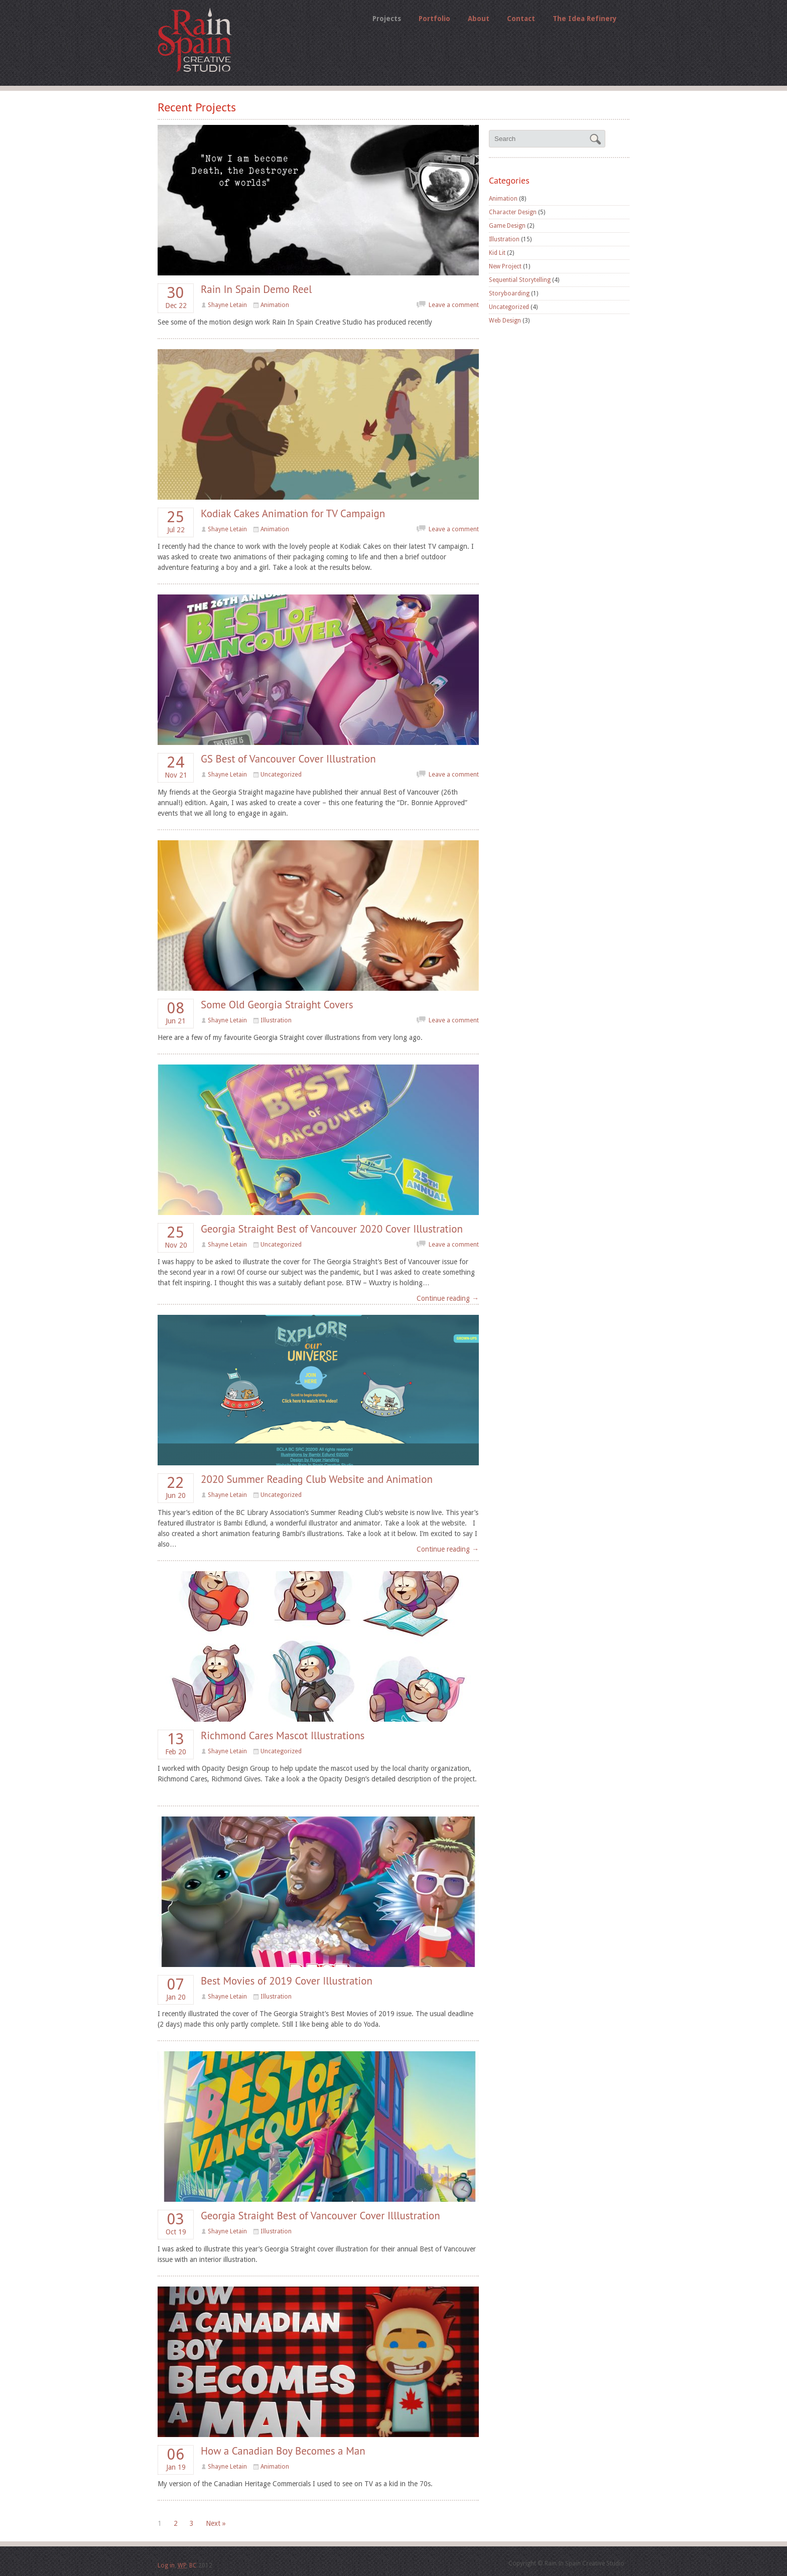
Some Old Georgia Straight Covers (277, 1004)
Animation (274, 305)
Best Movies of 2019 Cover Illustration (286, 1981)
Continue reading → (448, 1298)
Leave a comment (454, 305)
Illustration (276, 1020)
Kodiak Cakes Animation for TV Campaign (293, 513)
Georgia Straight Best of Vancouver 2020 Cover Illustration (332, 1229)
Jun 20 (175, 1487)
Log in (166, 2565)
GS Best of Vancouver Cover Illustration (288, 759)
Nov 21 (175, 767)
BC (193, 2565)
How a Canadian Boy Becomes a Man (283, 2451)
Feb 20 (175, 1744)
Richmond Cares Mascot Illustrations (282, 1735)
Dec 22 (175, 297)
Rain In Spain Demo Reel (256, 289)
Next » (216, 2523)
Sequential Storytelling (520, 279)
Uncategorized (281, 774)
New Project (505, 266)
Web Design (505, 320)
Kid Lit (497, 252)
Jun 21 (175, 1013)
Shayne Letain (227, 305)
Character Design (513, 212)
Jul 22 (175, 522)
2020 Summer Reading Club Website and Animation (317, 1479)
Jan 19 (175, 2459)
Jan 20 (175, 1989)
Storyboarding (509, 293)
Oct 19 (175, 2224)
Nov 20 (175, 1237)
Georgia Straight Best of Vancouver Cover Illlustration (320, 2215)
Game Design (507, 225)
